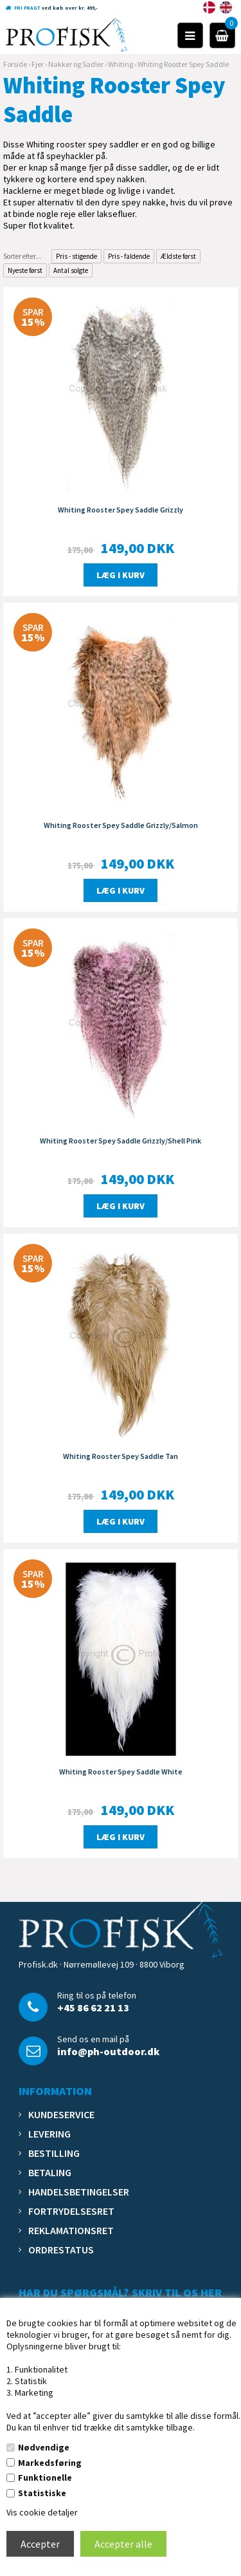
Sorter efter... (22, 256)
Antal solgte (70, 270)
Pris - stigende (76, 256)
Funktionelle (45, 2477)
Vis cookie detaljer (42, 2512)
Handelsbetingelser (78, 2191)
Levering (49, 2133)
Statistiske (42, 2493)
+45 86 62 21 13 (93, 2007)
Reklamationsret (71, 2230)
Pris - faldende (129, 256)
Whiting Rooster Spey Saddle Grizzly (120, 509)
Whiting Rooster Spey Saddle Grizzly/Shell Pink (120, 1140)
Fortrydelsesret (71, 2211)
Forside (15, 64)
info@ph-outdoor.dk (108, 2051)
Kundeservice (61, 2114)
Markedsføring (50, 2462)
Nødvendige (43, 2447)
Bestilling (54, 2153)
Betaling (49, 2172)
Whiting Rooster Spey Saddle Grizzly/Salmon (121, 825)
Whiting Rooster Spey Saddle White (121, 1771)
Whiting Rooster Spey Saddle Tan (120, 1456)
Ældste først (178, 256)
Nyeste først (25, 270)
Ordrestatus (61, 2249)
